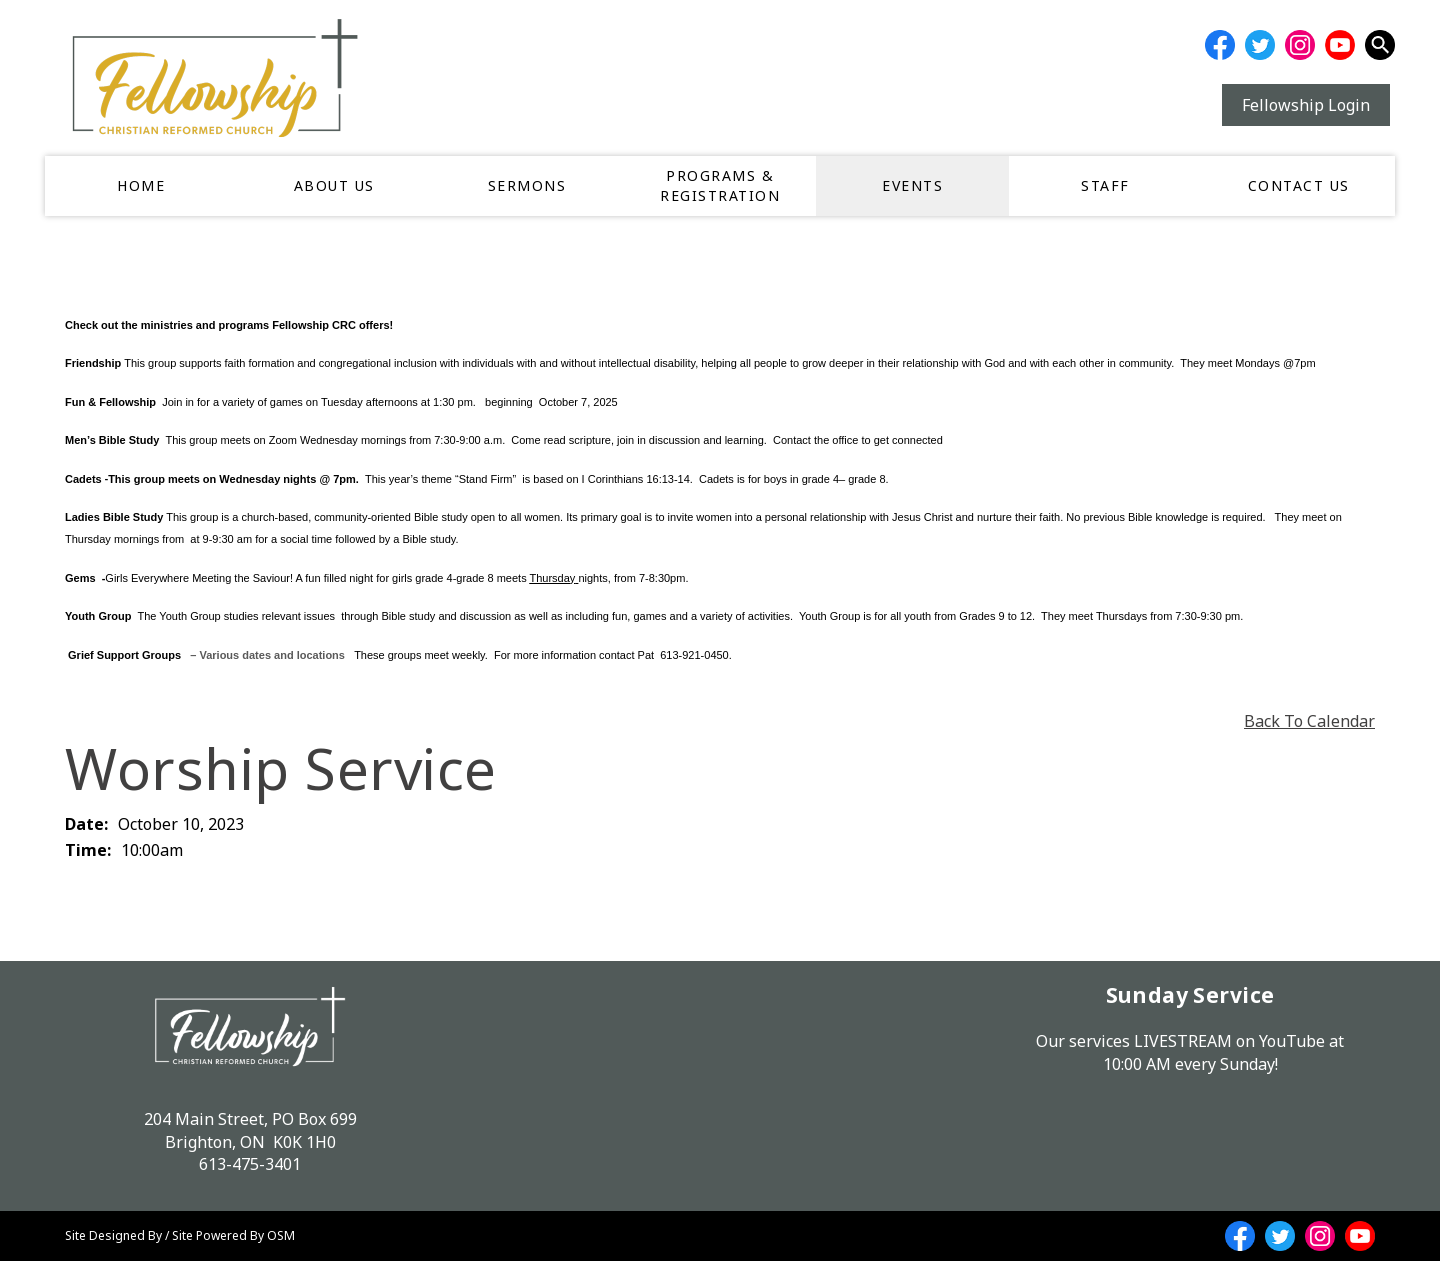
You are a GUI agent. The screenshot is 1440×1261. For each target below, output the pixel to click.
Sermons (527, 185)
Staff (1105, 185)
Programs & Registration (720, 185)
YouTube (1292, 1041)
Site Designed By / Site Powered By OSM (180, 1235)
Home (141, 185)
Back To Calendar (1309, 721)
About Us (334, 185)
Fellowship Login (1306, 105)
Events (912, 185)
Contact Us (1299, 185)
